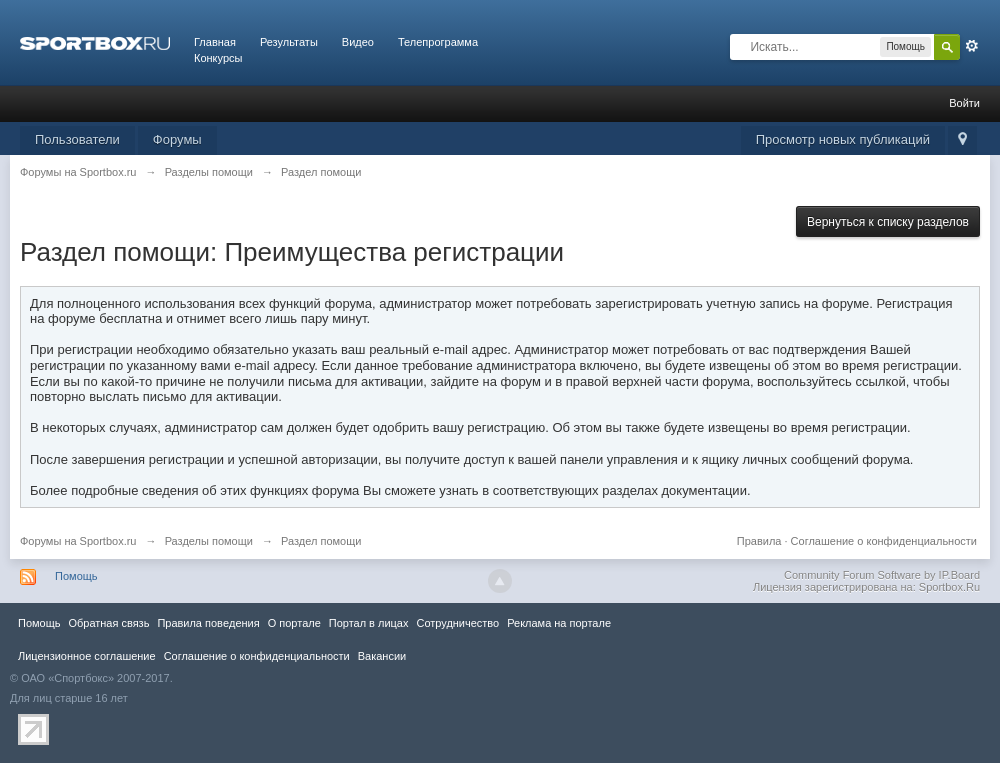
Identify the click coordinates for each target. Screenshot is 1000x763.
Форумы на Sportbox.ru (78, 541)
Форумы (177, 139)
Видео (358, 42)
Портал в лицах (369, 623)
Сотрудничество (457, 623)
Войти (964, 103)
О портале (294, 623)
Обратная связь (108, 623)
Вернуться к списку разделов (888, 222)
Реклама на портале (559, 623)
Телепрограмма (438, 42)
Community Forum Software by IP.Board (882, 575)
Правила (759, 541)
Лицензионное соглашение (87, 656)
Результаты (289, 42)
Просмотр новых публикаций (843, 139)
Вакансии (382, 656)
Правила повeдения (208, 623)
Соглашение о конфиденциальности (884, 541)
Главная (215, 42)
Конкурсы (218, 58)
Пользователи (77, 139)
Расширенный (972, 46)
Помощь (76, 576)
